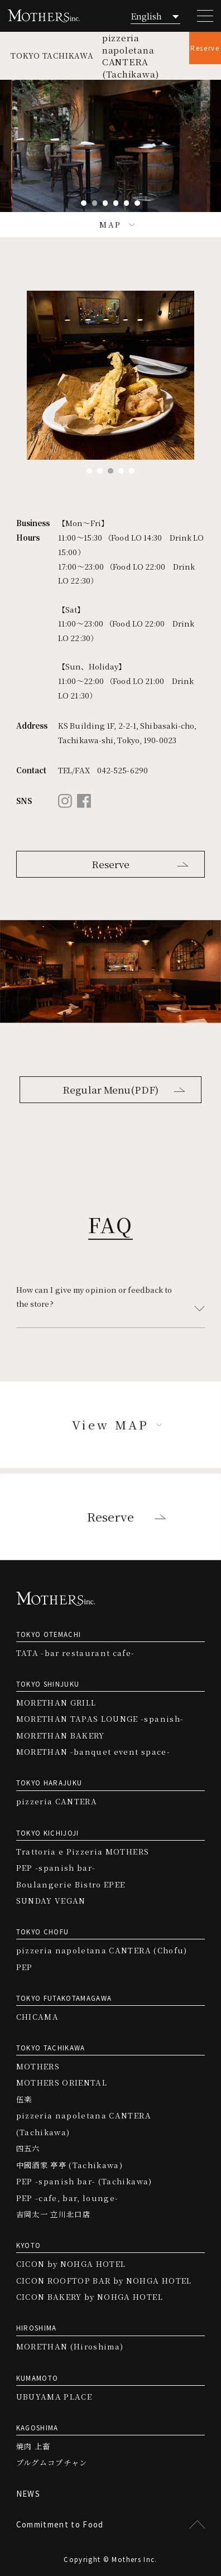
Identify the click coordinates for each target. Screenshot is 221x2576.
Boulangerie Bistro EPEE (71, 1884)
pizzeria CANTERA (56, 1801)
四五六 (28, 2148)
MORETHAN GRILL (56, 1702)
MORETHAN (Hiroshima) (70, 2346)
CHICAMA (37, 2016)
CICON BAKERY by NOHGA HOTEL (89, 2296)
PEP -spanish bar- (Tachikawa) (84, 2181)
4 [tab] (116, 203)
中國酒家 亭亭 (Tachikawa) (69, 2165)
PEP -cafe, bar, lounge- (67, 2198)
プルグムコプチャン (52, 2462)
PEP (24, 1967)
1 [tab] (84, 203)
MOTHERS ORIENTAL (61, 2082)
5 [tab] (126, 203)
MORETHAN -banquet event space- (93, 1751)
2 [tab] (95, 203)
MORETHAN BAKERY (60, 1735)
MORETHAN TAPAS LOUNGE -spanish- (100, 1718)
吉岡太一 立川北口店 (53, 2214)
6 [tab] (137, 203)
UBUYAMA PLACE (54, 2396)
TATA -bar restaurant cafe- (75, 1653)
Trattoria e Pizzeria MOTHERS (83, 1851)
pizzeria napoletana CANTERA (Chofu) (102, 1950)
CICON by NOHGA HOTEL (71, 2264)
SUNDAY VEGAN (51, 1900)
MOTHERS (38, 2066)
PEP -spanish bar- (56, 1867)
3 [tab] (105, 203)
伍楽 (24, 2099)
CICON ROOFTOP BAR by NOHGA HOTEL (104, 2280)
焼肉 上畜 (33, 2446)
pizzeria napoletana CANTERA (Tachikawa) (83, 2123)
